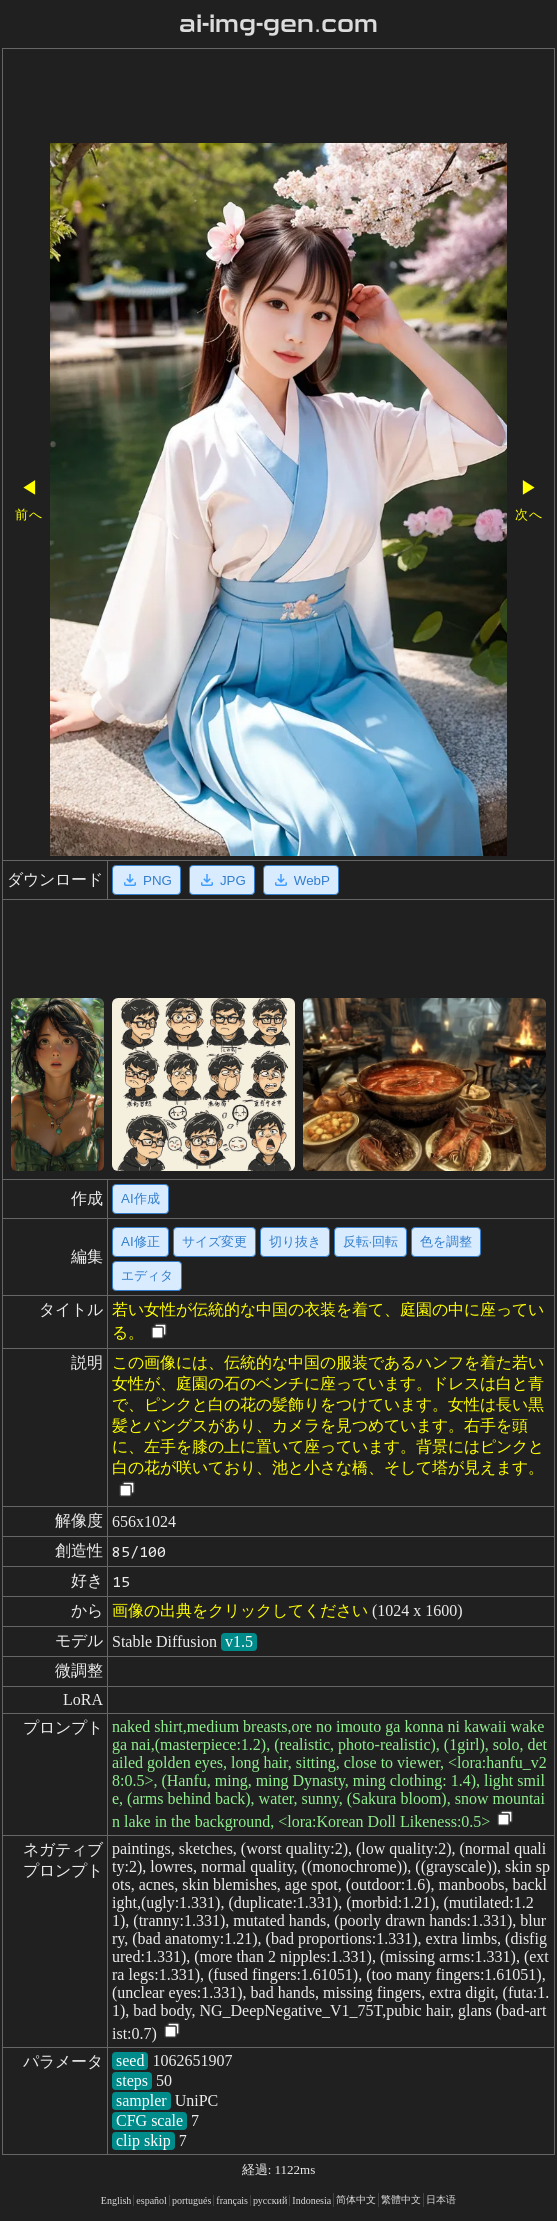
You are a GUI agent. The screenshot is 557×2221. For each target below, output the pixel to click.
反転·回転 (371, 1241)
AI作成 (140, 1198)
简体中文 (356, 2199)
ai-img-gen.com (278, 24)
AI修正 (140, 1241)
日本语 (441, 2199)
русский (270, 2200)
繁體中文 (401, 2199)
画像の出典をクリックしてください (240, 1610)
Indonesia (311, 2200)
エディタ (147, 1275)
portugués (191, 2200)
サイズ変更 (214, 1241)
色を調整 (446, 1241)
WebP (301, 880)
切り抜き (295, 1241)
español (151, 2200)
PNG (146, 880)
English (116, 2200)
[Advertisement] (278, 98)
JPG (222, 880)
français (232, 2200)
